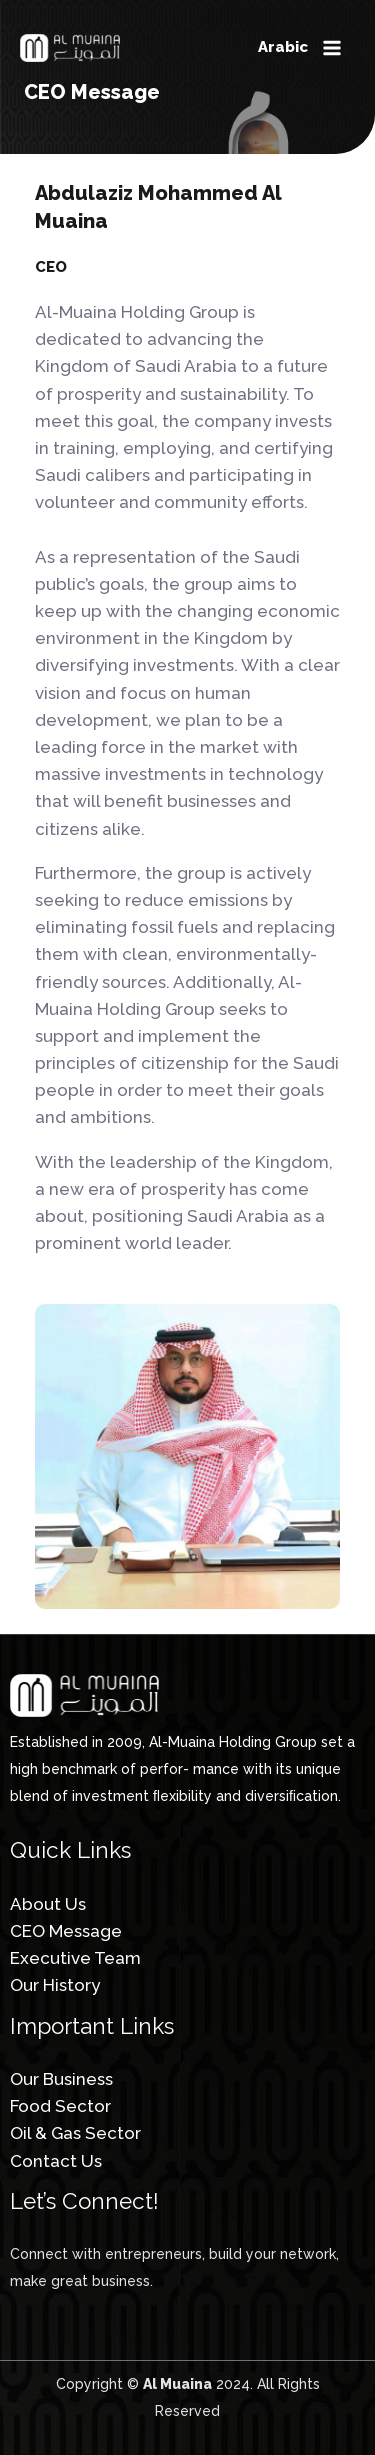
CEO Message (66, 1931)
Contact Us (56, 2161)
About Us (48, 1904)
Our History (55, 1985)
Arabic (283, 47)
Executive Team (75, 1958)
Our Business (61, 2079)
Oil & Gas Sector (75, 2133)
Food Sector (60, 2106)
